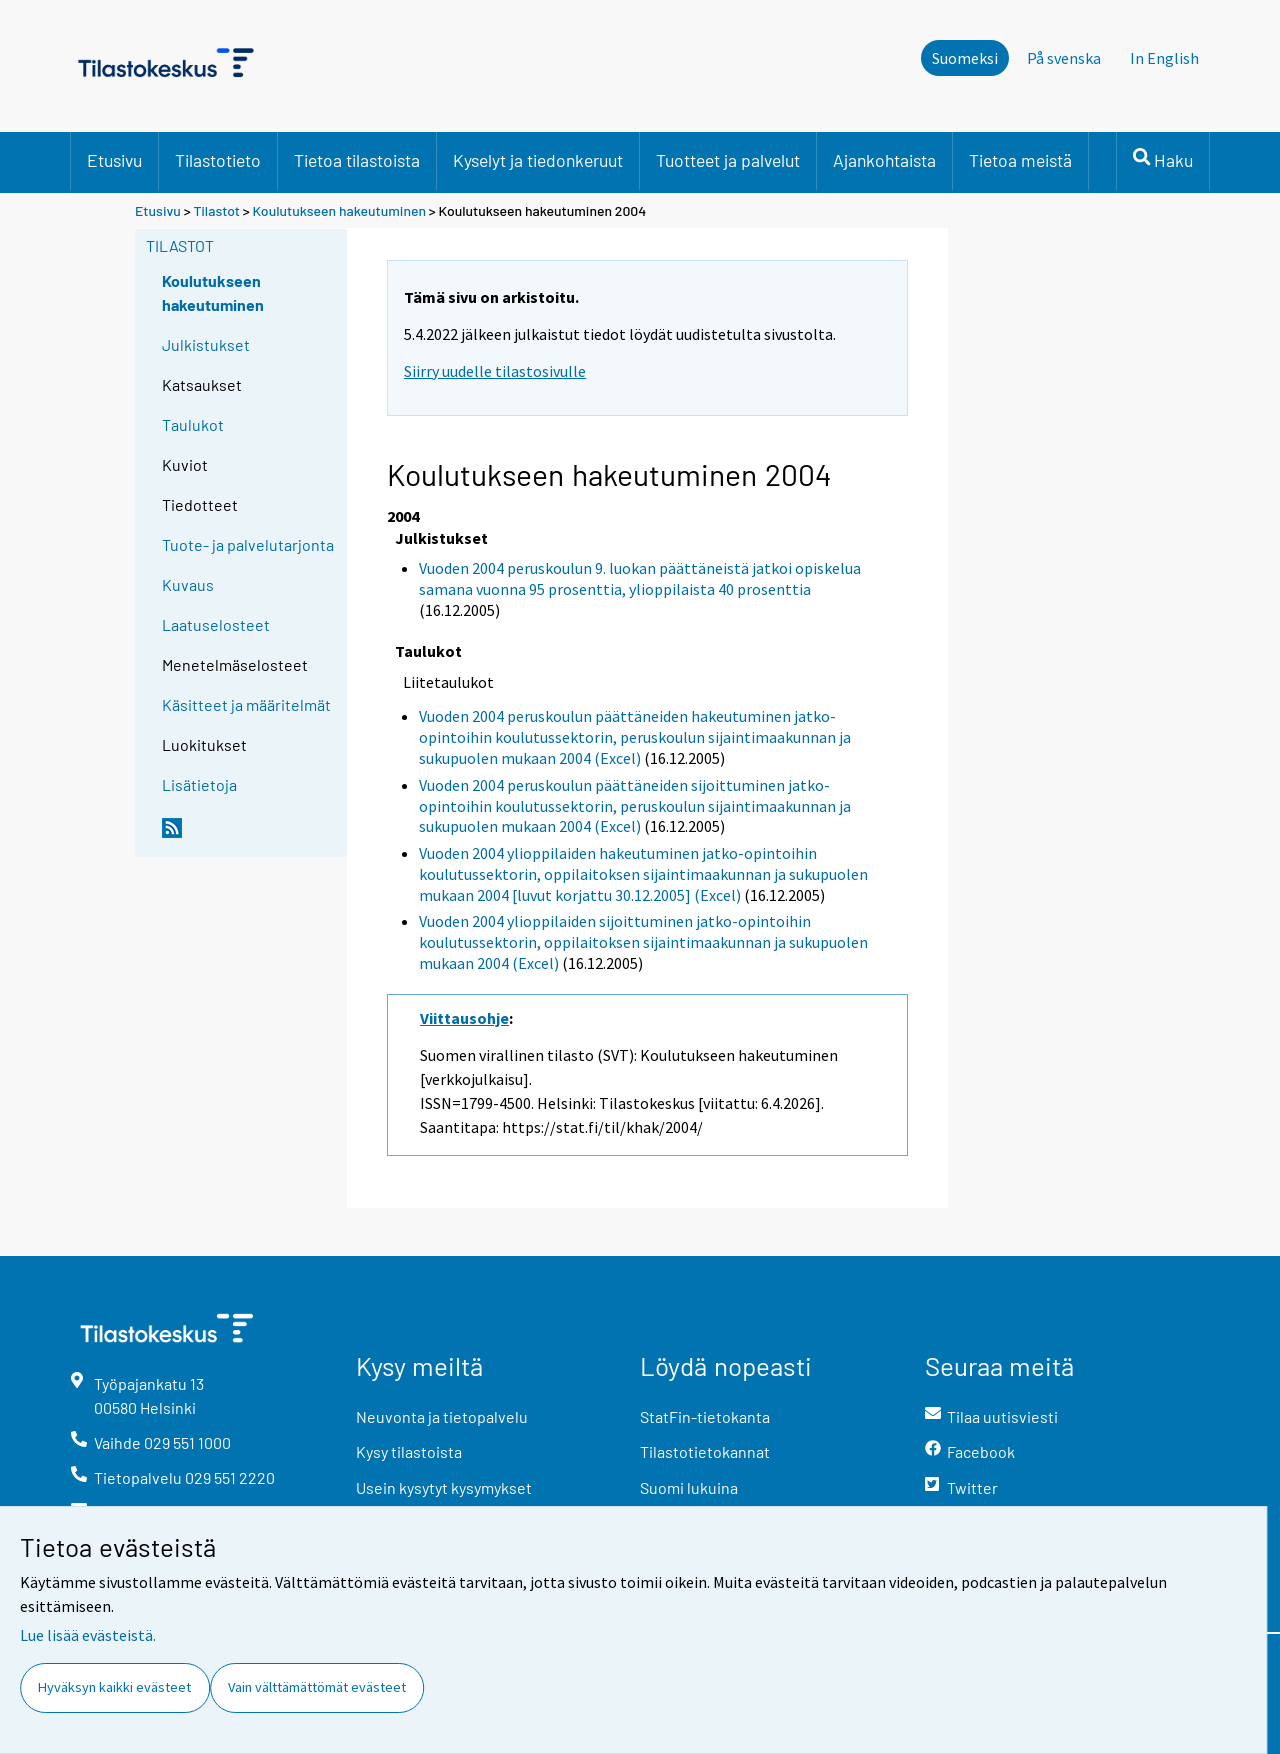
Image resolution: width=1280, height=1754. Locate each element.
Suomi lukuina (689, 1487)
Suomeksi (965, 58)
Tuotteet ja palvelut (728, 160)
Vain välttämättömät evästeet (317, 1687)
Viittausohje (464, 1018)
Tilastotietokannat (705, 1451)
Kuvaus (188, 584)
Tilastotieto (218, 160)
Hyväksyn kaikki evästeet (114, 1687)
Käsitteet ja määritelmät (246, 704)
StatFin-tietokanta (705, 1416)
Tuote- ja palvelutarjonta (248, 544)
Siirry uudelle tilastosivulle (495, 371)
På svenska (1064, 58)
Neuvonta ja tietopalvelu (442, 1416)
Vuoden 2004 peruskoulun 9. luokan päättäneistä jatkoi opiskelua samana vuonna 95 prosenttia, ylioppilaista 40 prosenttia (640, 578)
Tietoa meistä (1020, 160)
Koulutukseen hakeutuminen (339, 210)
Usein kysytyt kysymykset (444, 1487)
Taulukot (193, 424)
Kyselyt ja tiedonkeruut (538, 160)
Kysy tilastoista (409, 1451)
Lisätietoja (199, 784)
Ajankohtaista (884, 160)
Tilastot (216, 210)
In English (1164, 58)
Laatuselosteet (216, 624)
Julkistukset (206, 344)
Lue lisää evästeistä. (88, 1635)
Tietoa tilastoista (357, 160)
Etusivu (114, 160)
